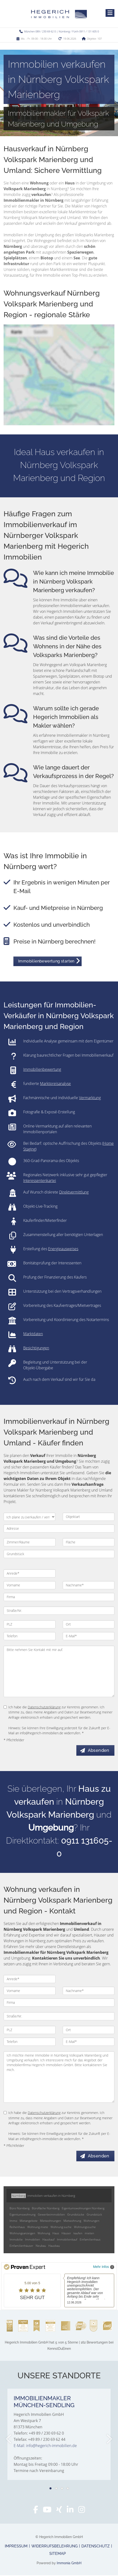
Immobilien (32, 2240)
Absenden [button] (99, 1750)
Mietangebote (29, 2221)
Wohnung (44, 2234)
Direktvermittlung (74, 1192)
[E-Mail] (89, 1636)
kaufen (77, 2234)
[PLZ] (30, 1624)
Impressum (16, 2547)
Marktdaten (33, 1333)
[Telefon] (30, 1636)
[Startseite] (59, 13)
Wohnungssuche (85, 2228)
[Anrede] (30, 1573)
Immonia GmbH (69, 2564)
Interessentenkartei (39, 1180)
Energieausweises (63, 1248)
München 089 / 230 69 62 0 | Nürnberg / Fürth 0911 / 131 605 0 (61, 31)
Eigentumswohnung (22, 2215)
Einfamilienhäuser (21, 2246)
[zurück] (9, 2439)
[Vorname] (30, 1585)
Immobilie (16, 2240)
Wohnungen (91, 2221)
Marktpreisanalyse (55, 1083)
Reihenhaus (17, 2228)
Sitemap (57, 2554)
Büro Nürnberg (19, 2209)
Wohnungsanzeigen (22, 2234)
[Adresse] (59, 1528)
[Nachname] (89, 1585)
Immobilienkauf (67, 2240)
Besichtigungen (36, 1348)
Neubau (41, 2246)
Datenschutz (95, 2547)
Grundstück (94, 2215)
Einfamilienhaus (90, 2240)
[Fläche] (89, 1542)
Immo (13, 2221)
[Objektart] (89, 1517)
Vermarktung (90, 1097)
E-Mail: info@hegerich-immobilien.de (45, 2446)
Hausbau (54, 2246)
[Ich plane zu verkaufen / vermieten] (29, 1517)
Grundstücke (75, 2215)
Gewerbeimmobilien (51, 2215)
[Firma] (59, 1597)
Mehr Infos (103, 2267)
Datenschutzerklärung (44, 1707)
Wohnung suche (61, 2228)
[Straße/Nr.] (59, 1611)
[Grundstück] (59, 1554)
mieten (89, 2234)
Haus (55, 2234)
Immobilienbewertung (42, 1069)
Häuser (66, 2234)
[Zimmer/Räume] (30, 1542)
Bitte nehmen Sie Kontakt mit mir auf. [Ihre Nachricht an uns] (59, 1671)
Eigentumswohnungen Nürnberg (83, 2209)
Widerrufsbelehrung (54, 2547)
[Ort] (89, 1624)
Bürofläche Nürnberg (45, 2209)
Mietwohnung (72, 2221)
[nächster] (109, 2439)
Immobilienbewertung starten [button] (46, 961)
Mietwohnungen (50, 2221)
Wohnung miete (37, 2228)
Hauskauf (48, 2240)
